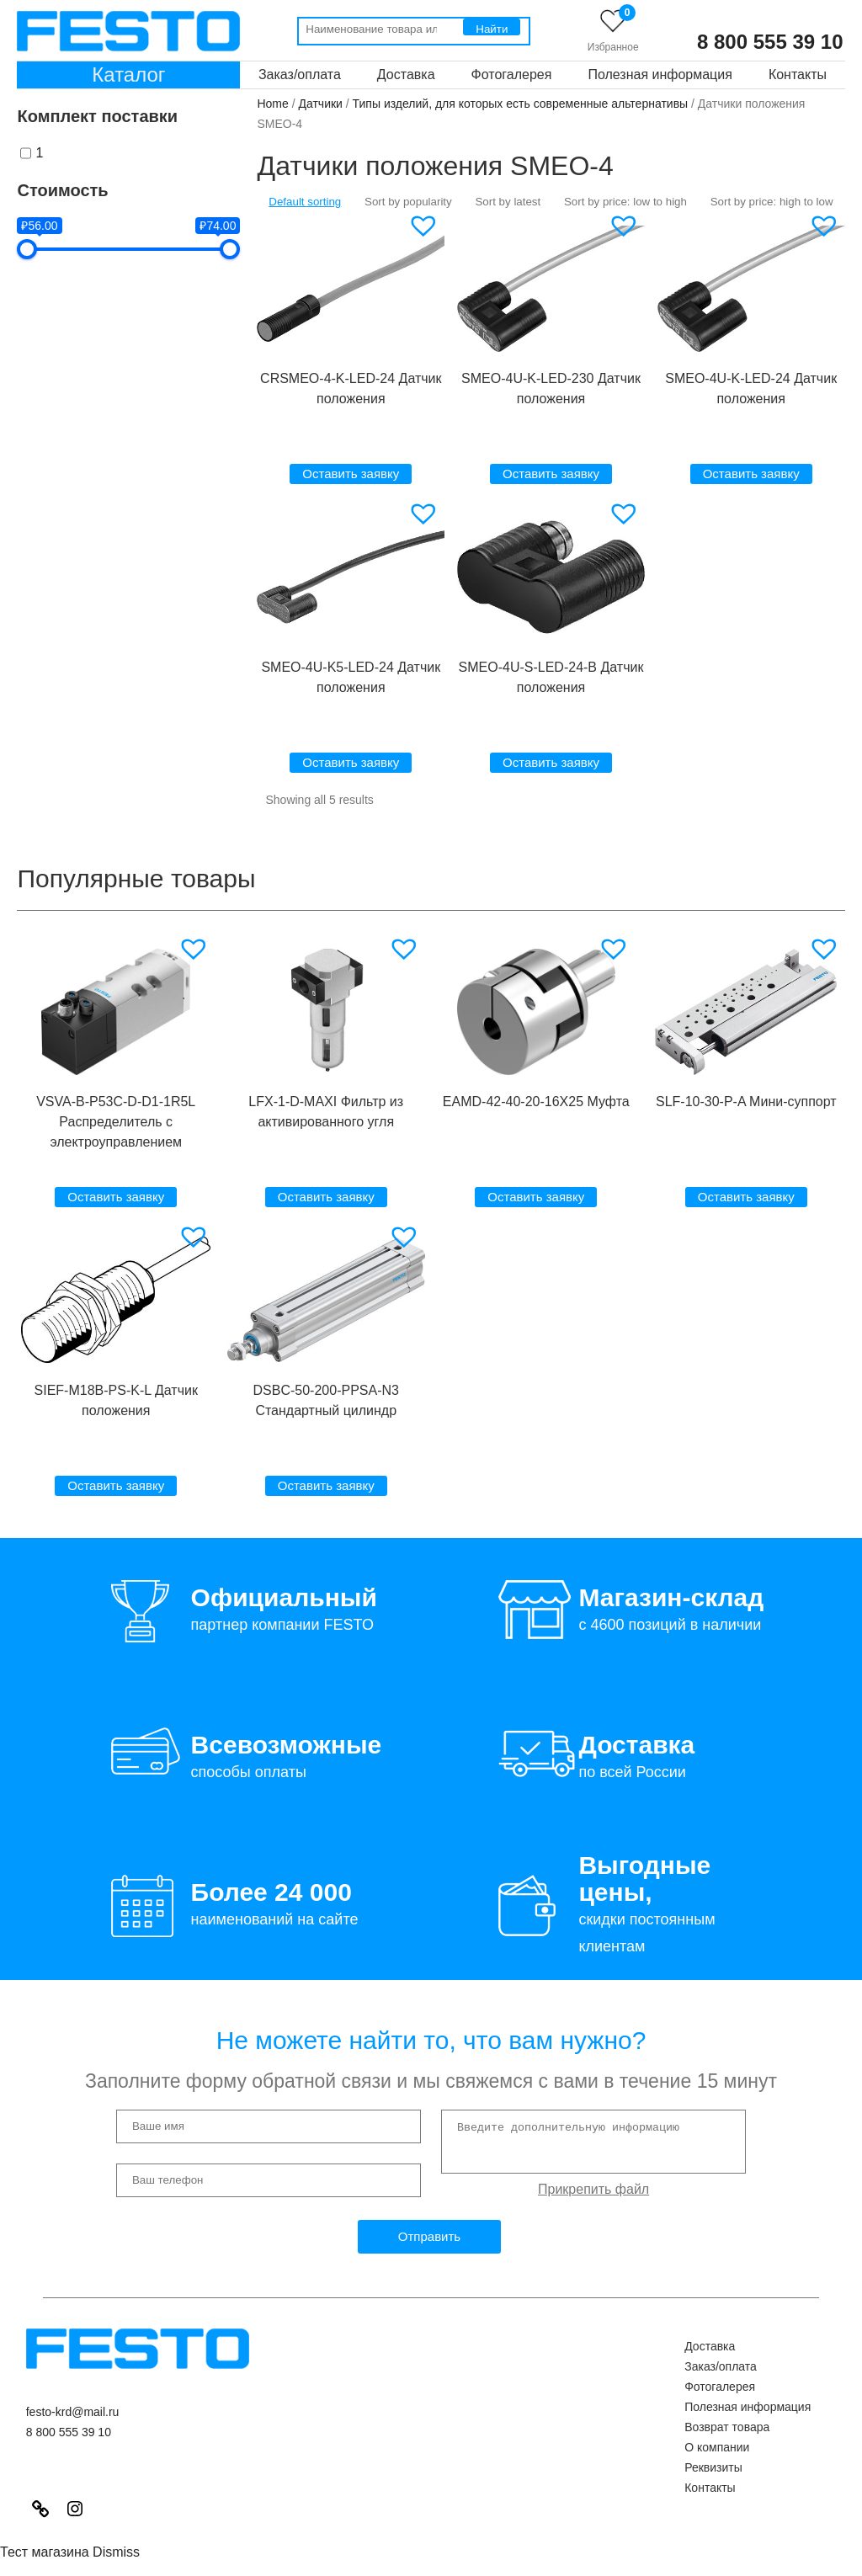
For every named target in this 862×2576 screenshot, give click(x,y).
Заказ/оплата (299, 74)
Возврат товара (726, 2427)
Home (272, 103)
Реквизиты (713, 2467)
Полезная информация (660, 74)
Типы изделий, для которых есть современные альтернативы (521, 103)
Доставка (406, 74)
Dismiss (116, 2552)
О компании (716, 2447)
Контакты (798, 74)
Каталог (128, 75)
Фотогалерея (511, 74)
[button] (425, 225)
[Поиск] (491, 27)
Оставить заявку (350, 473)
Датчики (321, 103)
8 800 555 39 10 (770, 42)
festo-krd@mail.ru (73, 2412)
